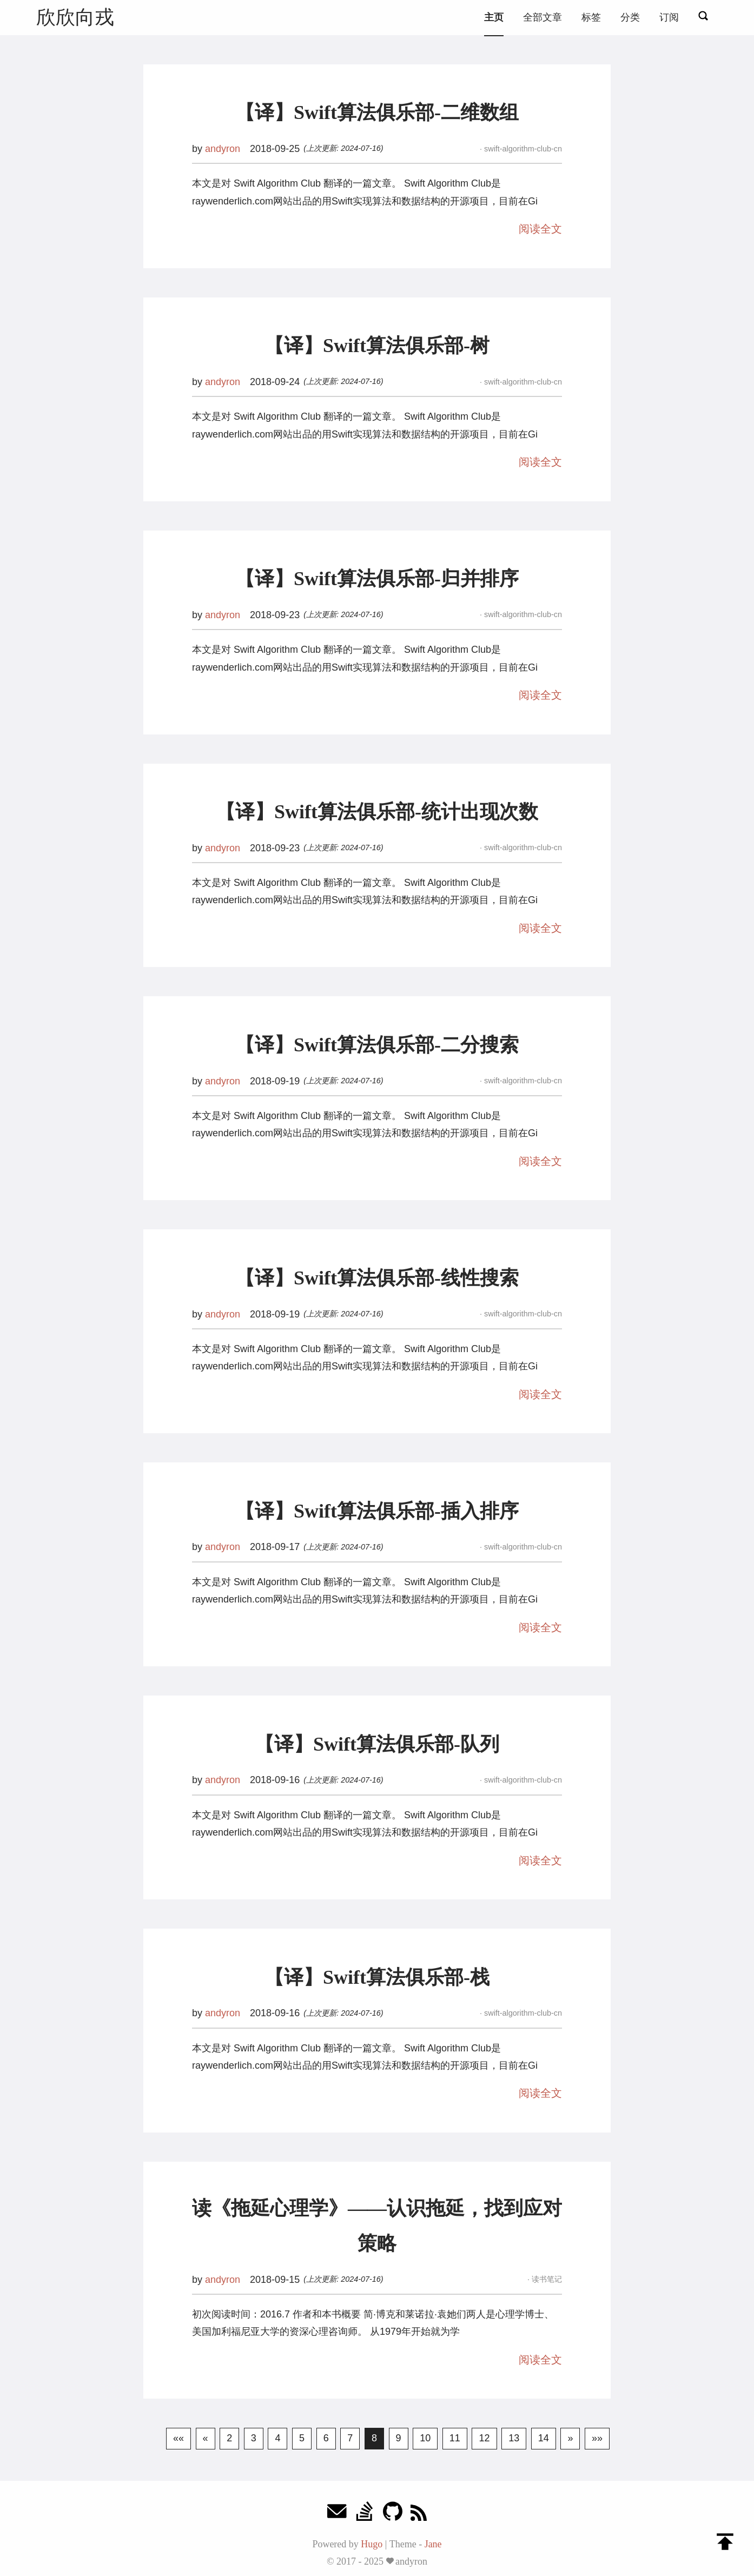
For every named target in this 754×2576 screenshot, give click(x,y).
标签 (591, 17)
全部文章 (542, 17)
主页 (494, 17)
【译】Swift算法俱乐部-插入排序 (377, 1511)
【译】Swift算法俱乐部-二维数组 (377, 112)
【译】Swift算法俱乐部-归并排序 (377, 579)
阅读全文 (540, 229)
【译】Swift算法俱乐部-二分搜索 (377, 1045)
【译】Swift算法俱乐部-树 (377, 345)
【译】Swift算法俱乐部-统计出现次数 (377, 812)
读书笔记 (546, 2279)
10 (425, 2438)
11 (454, 2438)
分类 (630, 17)
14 (543, 2438)
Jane (433, 2544)
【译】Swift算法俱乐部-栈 (377, 1977)
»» (597, 2438)
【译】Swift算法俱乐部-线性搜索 (377, 1278)
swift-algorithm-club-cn (522, 148)
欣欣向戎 (75, 17)
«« (178, 2438)
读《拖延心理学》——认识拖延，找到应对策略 (377, 2225)
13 (513, 2438)
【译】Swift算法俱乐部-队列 (377, 1744)
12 (484, 2438)
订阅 (669, 17)
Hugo (371, 2544)
